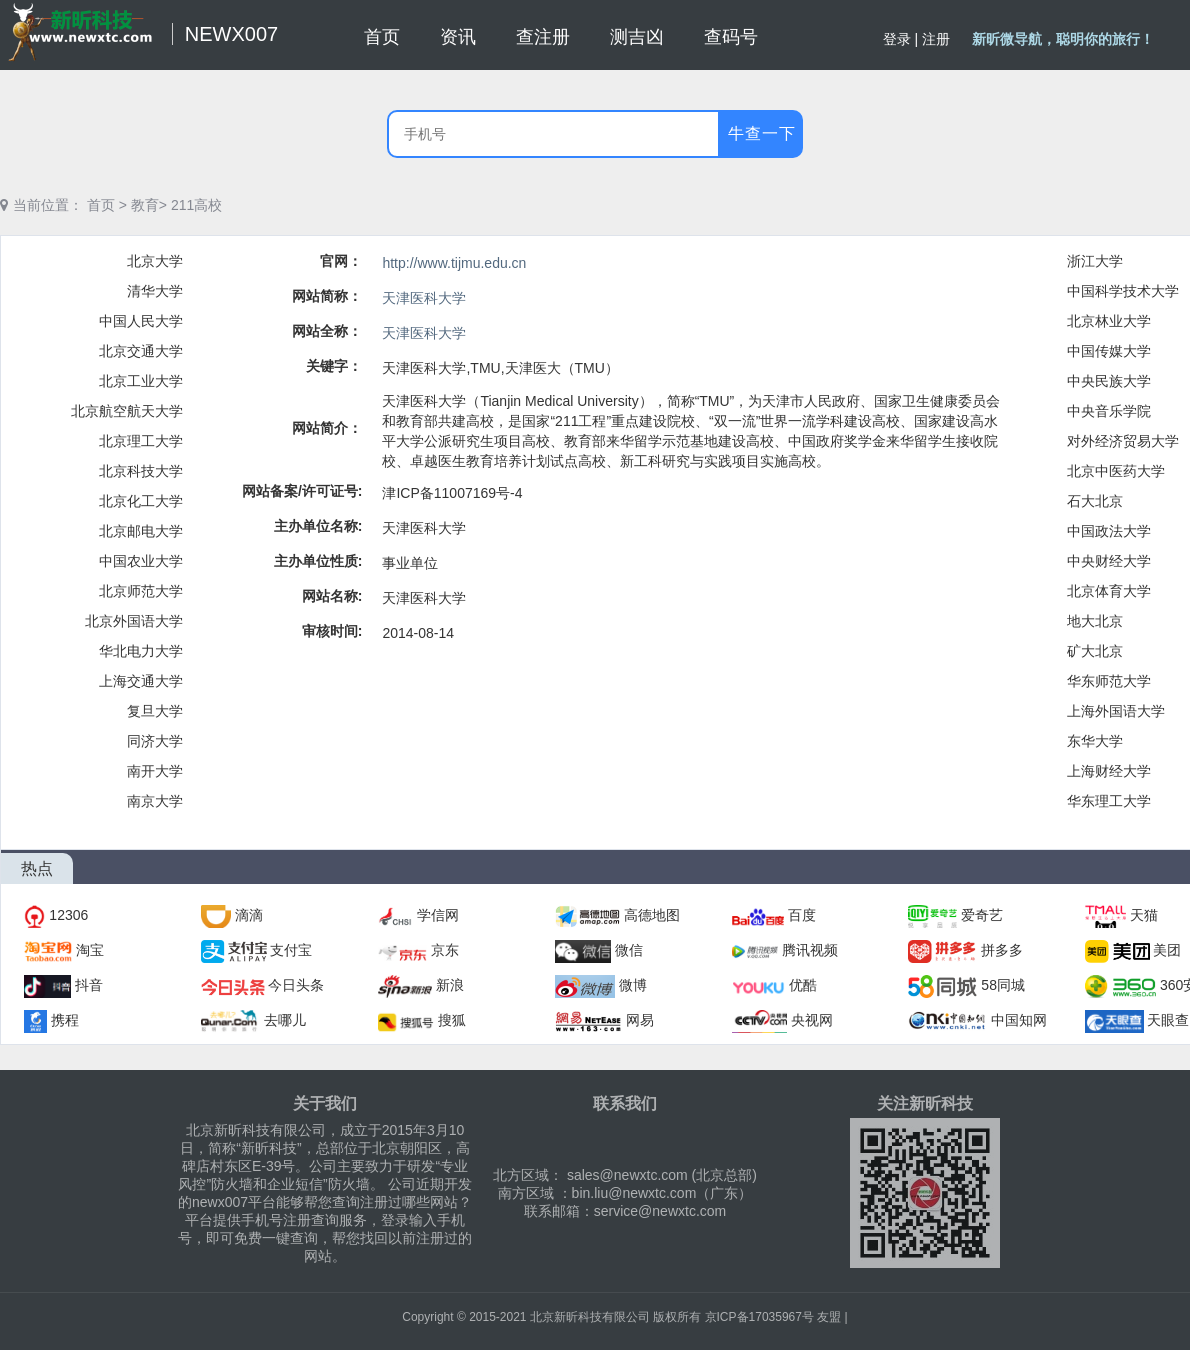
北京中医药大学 (1116, 471)
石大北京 (1095, 501)
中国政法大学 (1109, 531)
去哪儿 (285, 1020)
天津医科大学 (424, 298)
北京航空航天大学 (127, 411)
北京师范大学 (141, 591)
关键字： (334, 366)
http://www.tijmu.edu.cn (454, 263)
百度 (802, 915)
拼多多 (1002, 950)
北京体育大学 (1109, 591)
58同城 (1003, 985)
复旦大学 (155, 711)
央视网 (812, 1020)
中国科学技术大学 (1123, 291)
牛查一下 (762, 133)
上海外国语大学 (1116, 711)
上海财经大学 (1109, 771)
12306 (68, 915)
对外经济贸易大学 (1123, 441)
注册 (936, 39)
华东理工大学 (1109, 801)
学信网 (438, 915)
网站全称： (327, 331)
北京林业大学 (1109, 321)
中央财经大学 (1109, 561)
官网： (341, 261)
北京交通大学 (141, 351)
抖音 (89, 985)
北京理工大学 (141, 441)
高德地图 (652, 915)
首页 (101, 205)
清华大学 (155, 291)
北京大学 (155, 261)
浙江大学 (1095, 261)
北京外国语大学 (134, 621)
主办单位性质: (318, 561)
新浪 (450, 985)
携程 (65, 1020)
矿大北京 (1095, 651)
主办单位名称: (318, 526)
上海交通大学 (141, 681)
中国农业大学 (141, 561)
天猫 (1144, 915)
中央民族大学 (1109, 381)
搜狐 (452, 1020)
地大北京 (1095, 621)
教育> (149, 205)
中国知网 (1019, 1020)
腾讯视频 (810, 950)
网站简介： (327, 428)
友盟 (829, 1317)
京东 (445, 950)
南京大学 (155, 801)
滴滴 (249, 915)
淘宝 (90, 950)
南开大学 (155, 771)
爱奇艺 (982, 915)
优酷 (803, 985)
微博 (633, 985)
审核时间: (332, 631)
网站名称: (332, 596)
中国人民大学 (141, 321)
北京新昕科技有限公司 (590, 1317)
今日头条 (296, 985)
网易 (640, 1020)
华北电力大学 (141, 651)
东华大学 (1095, 741)
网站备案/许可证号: (302, 491)
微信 (629, 950)
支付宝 (291, 950)
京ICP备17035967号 (759, 1317)
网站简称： (327, 296)
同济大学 (155, 741)
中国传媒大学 (1109, 351)
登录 (897, 39)
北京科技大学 (141, 471)
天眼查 (1168, 1020)
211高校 (196, 205)
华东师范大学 (1109, 681)
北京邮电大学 (141, 531)
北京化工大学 (141, 501)
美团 (1167, 950)
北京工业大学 (141, 381)
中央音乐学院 (1109, 411)
